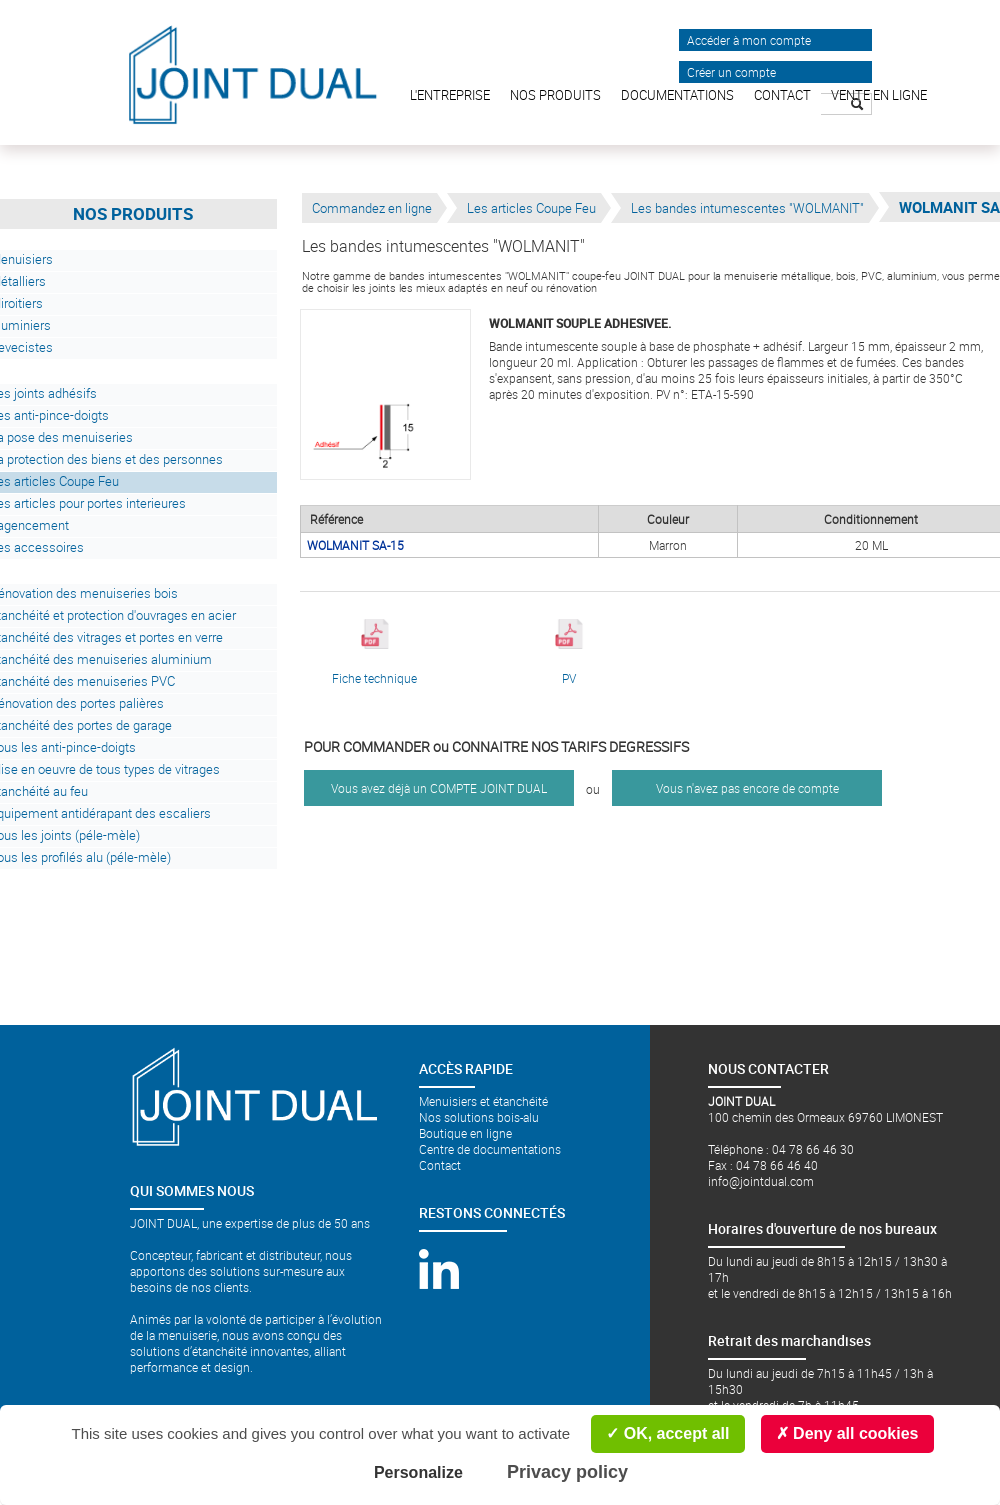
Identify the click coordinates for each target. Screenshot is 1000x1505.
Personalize (418, 1472)
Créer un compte (731, 72)
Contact (440, 1165)
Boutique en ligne (465, 1133)
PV (569, 652)
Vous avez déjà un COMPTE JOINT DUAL (439, 788)
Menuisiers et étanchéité (483, 1101)
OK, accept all (667, 1433)
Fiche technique (374, 652)
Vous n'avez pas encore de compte (747, 788)
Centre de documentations (490, 1149)
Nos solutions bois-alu (479, 1117)
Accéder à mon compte (749, 40)
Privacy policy (567, 1472)
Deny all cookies (847, 1433)
